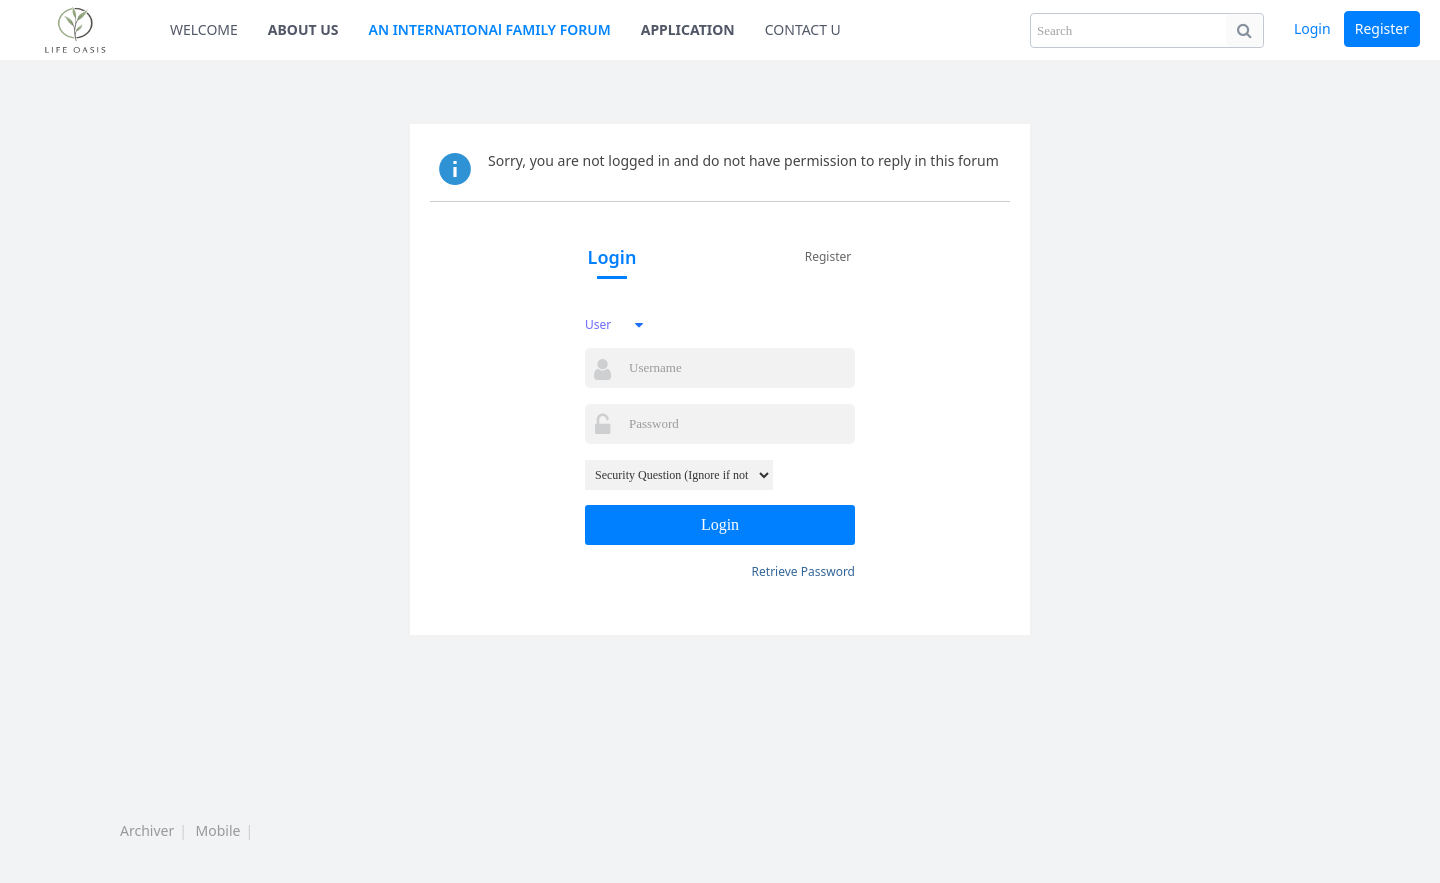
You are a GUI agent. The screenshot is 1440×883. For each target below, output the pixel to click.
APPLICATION (688, 29)
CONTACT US (807, 29)
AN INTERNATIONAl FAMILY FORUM (490, 29)
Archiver (147, 830)
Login (1312, 28)
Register (1382, 28)
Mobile (218, 830)
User (598, 324)
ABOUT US (303, 29)
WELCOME (204, 29)
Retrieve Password (803, 571)
